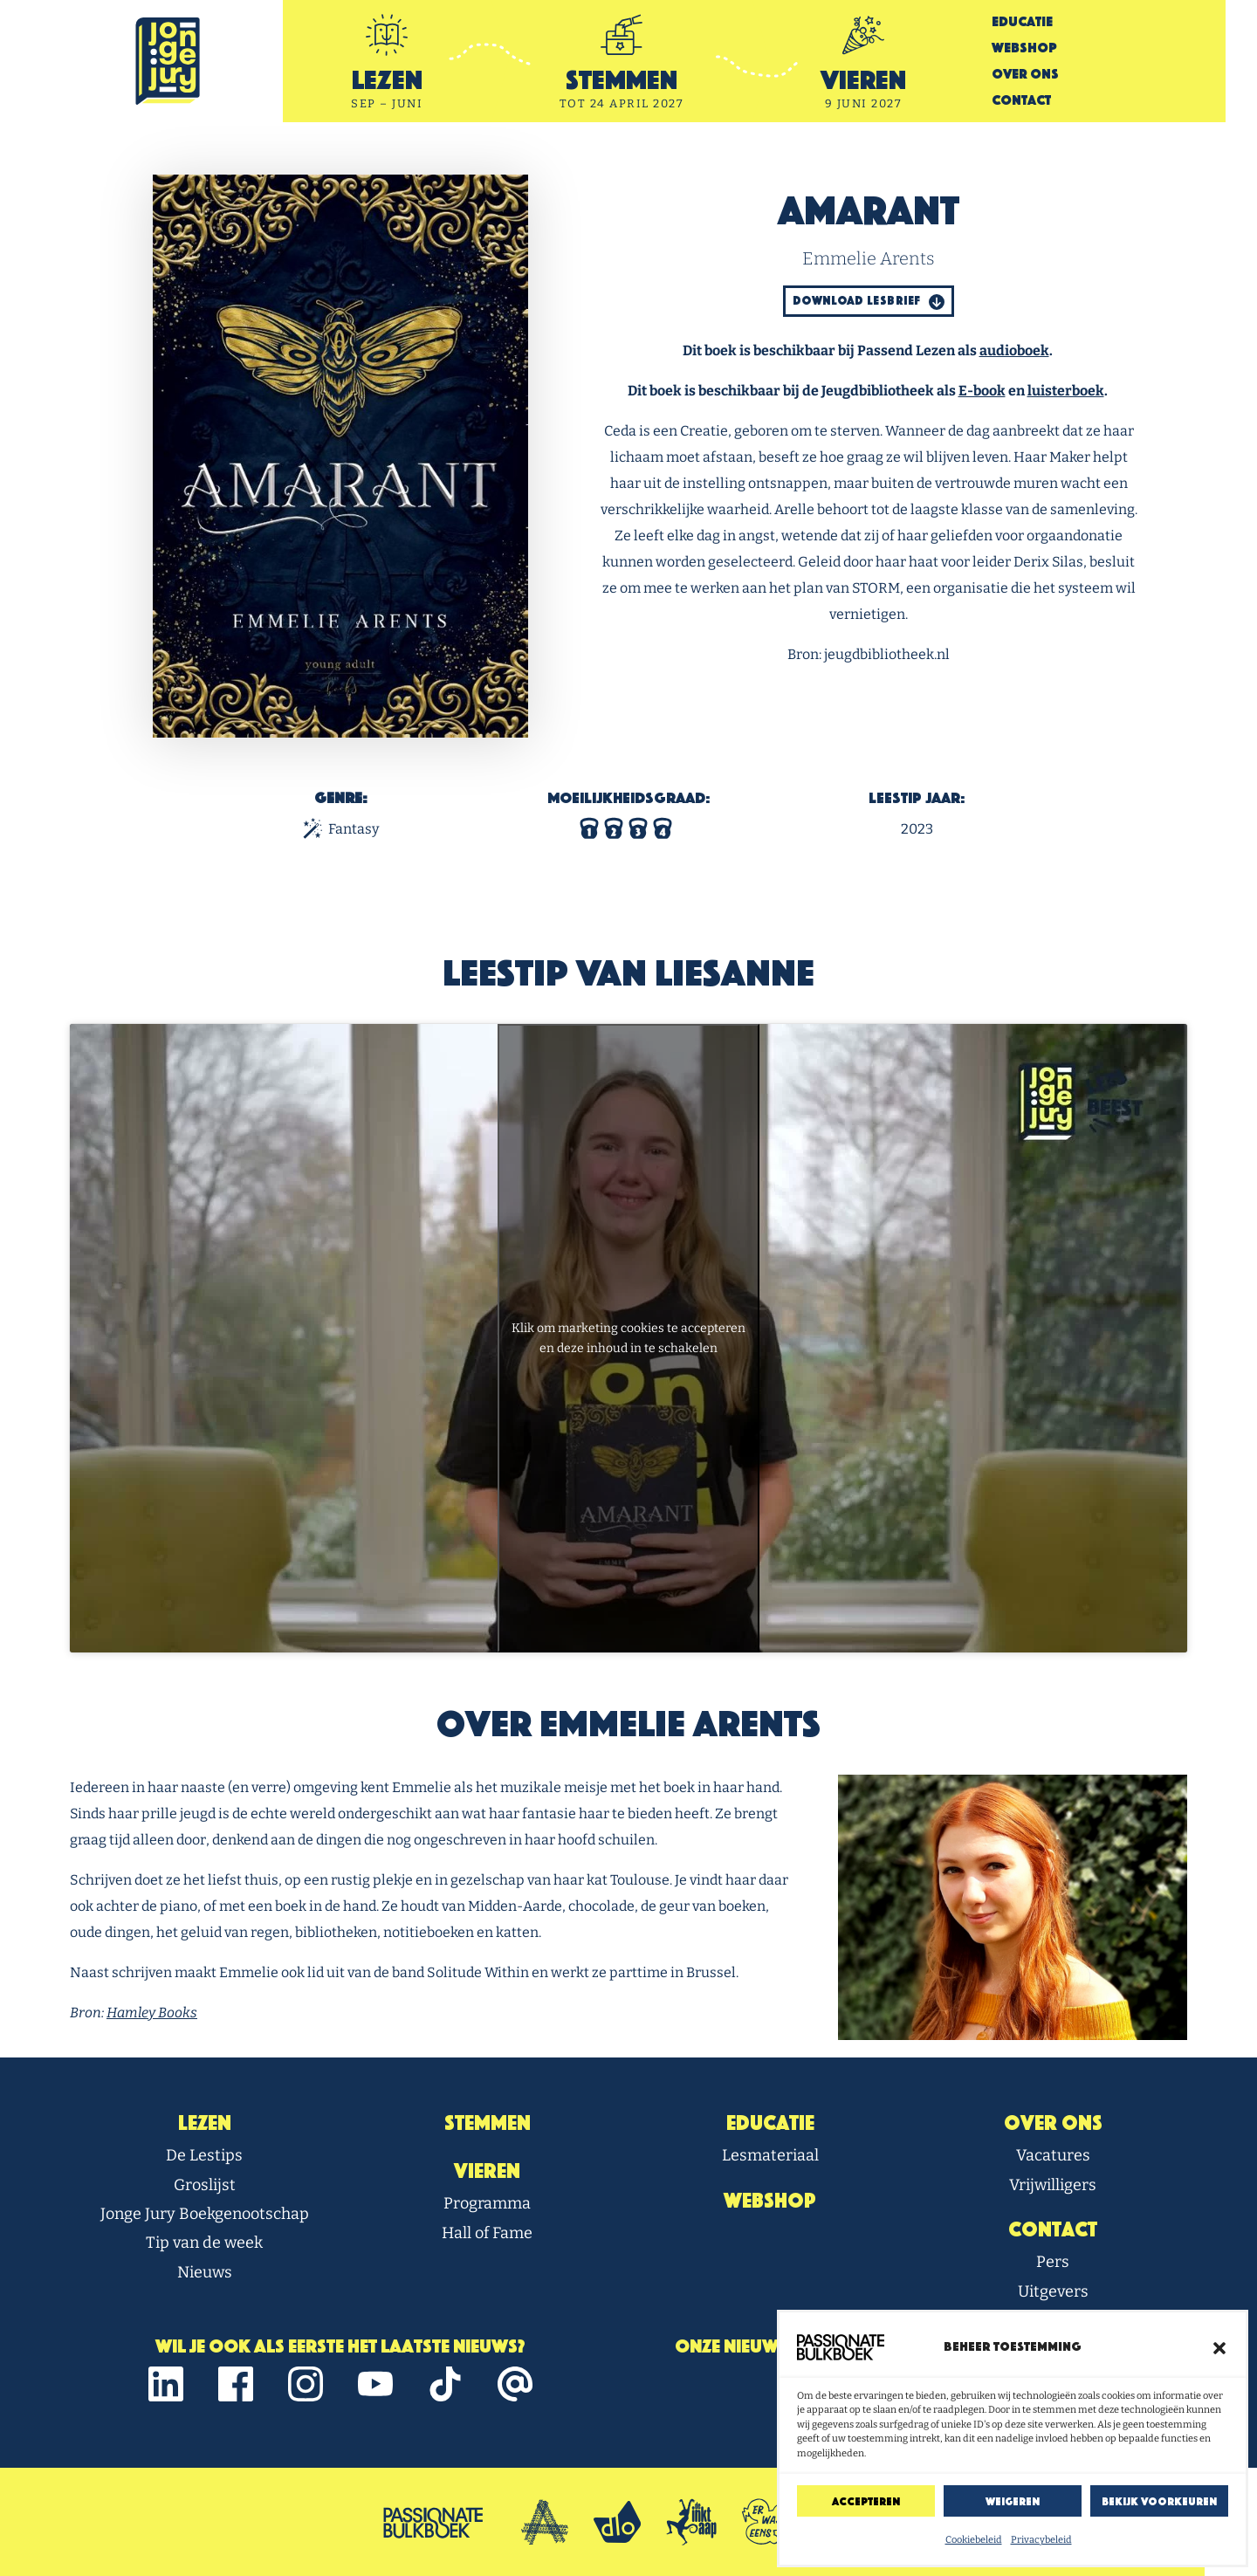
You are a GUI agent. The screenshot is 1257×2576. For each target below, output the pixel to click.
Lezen (204, 2123)
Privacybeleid (1041, 2539)
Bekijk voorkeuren (1159, 2501)
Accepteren (866, 2501)
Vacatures (1053, 2155)
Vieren (487, 2171)
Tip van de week (204, 2242)
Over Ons (1025, 74)
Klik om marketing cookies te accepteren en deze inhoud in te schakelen (628, 1338)
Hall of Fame (487, 2233)
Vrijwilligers (1052, 2185)
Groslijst (205, 2185)
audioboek (1014, 350)
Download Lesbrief (868, 302)
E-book (982, 390)
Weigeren (1013, 2501)
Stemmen (487, 2123)
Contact (1021, 100)
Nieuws (204, 2272)
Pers (1052, 2261)
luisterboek (1065, 390)
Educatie (1022, 21)
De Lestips (204, 2155)
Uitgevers (1053, 2291)
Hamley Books (151, 2012)
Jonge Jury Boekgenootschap (204, 2213)
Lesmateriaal (770, 2155)
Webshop (1024, 47)
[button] (1219, 2347)
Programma (487, 2203)
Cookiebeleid (973, 2539)
